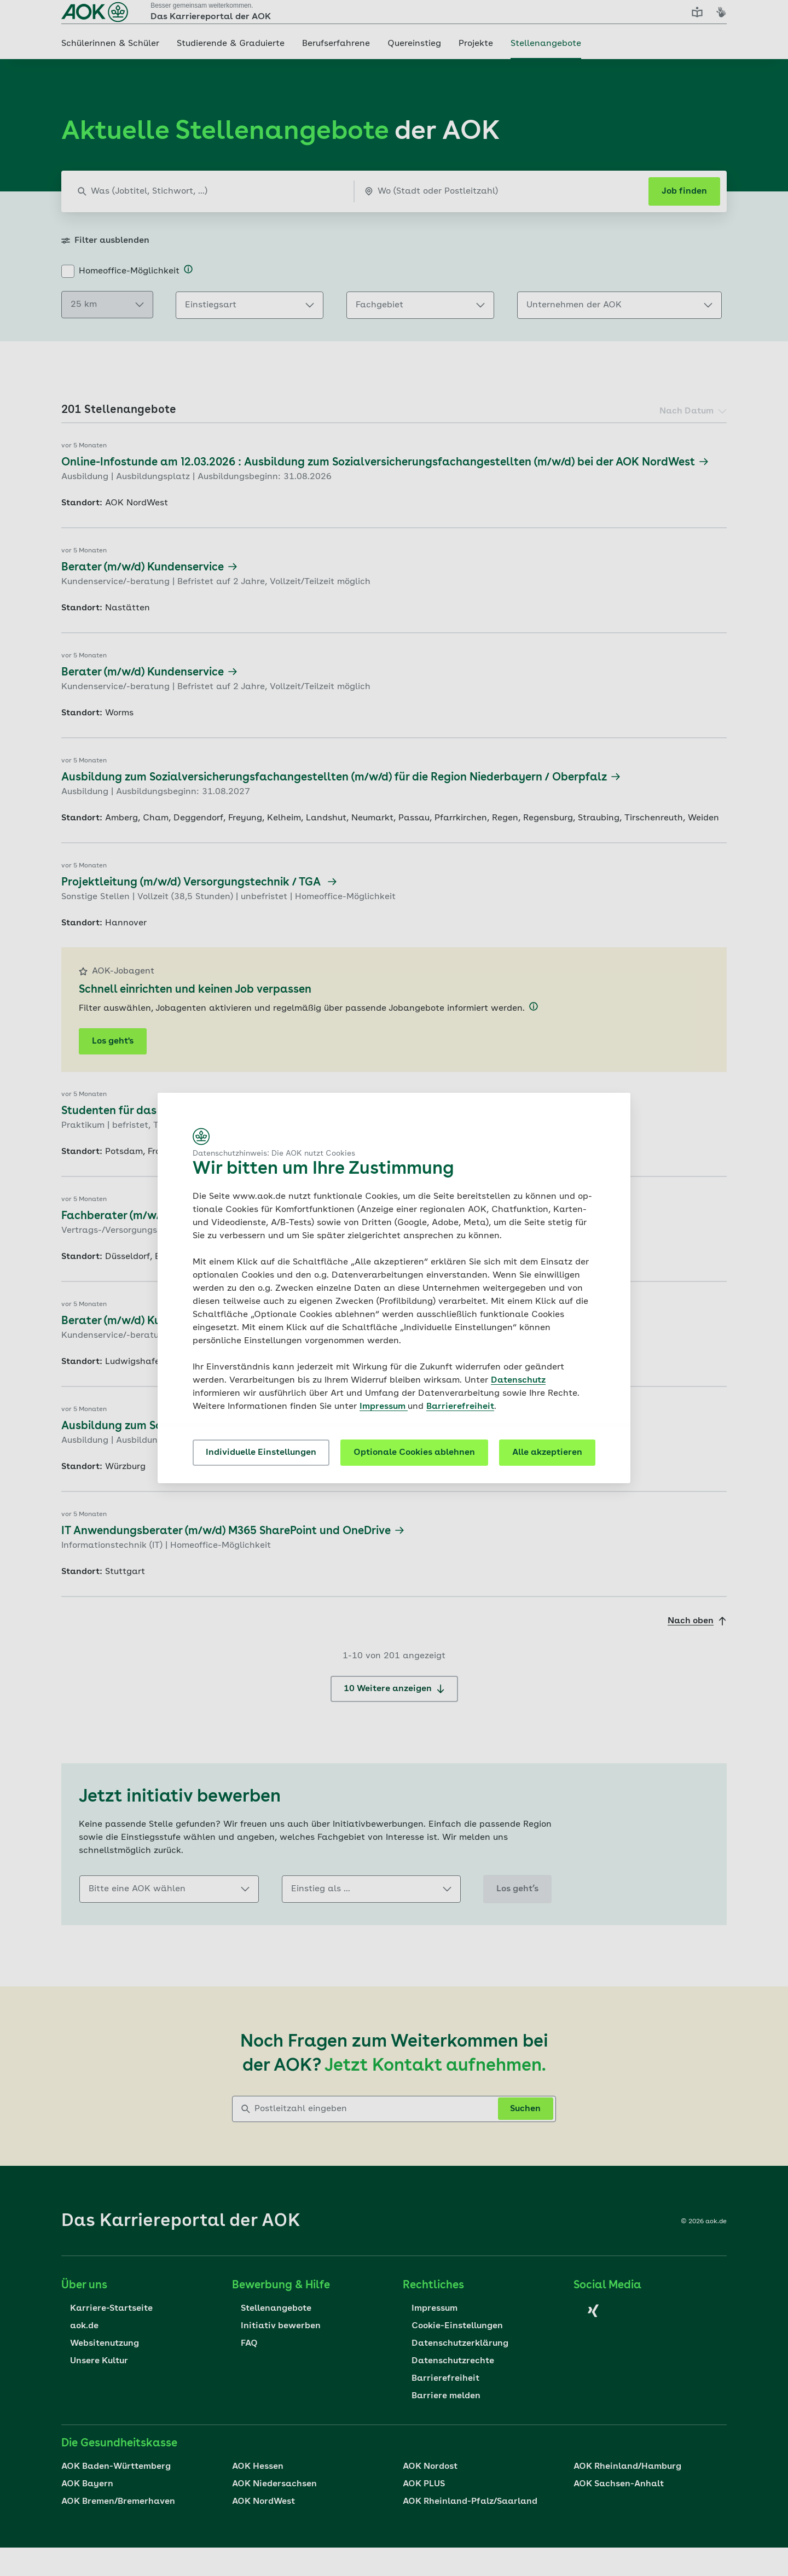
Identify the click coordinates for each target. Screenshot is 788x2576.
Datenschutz (518, 1380)
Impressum (384, 1406)
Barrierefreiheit (460, 1406)
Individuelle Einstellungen (261, 1452)
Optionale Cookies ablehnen (414, 1452)
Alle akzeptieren (547, 1452)
